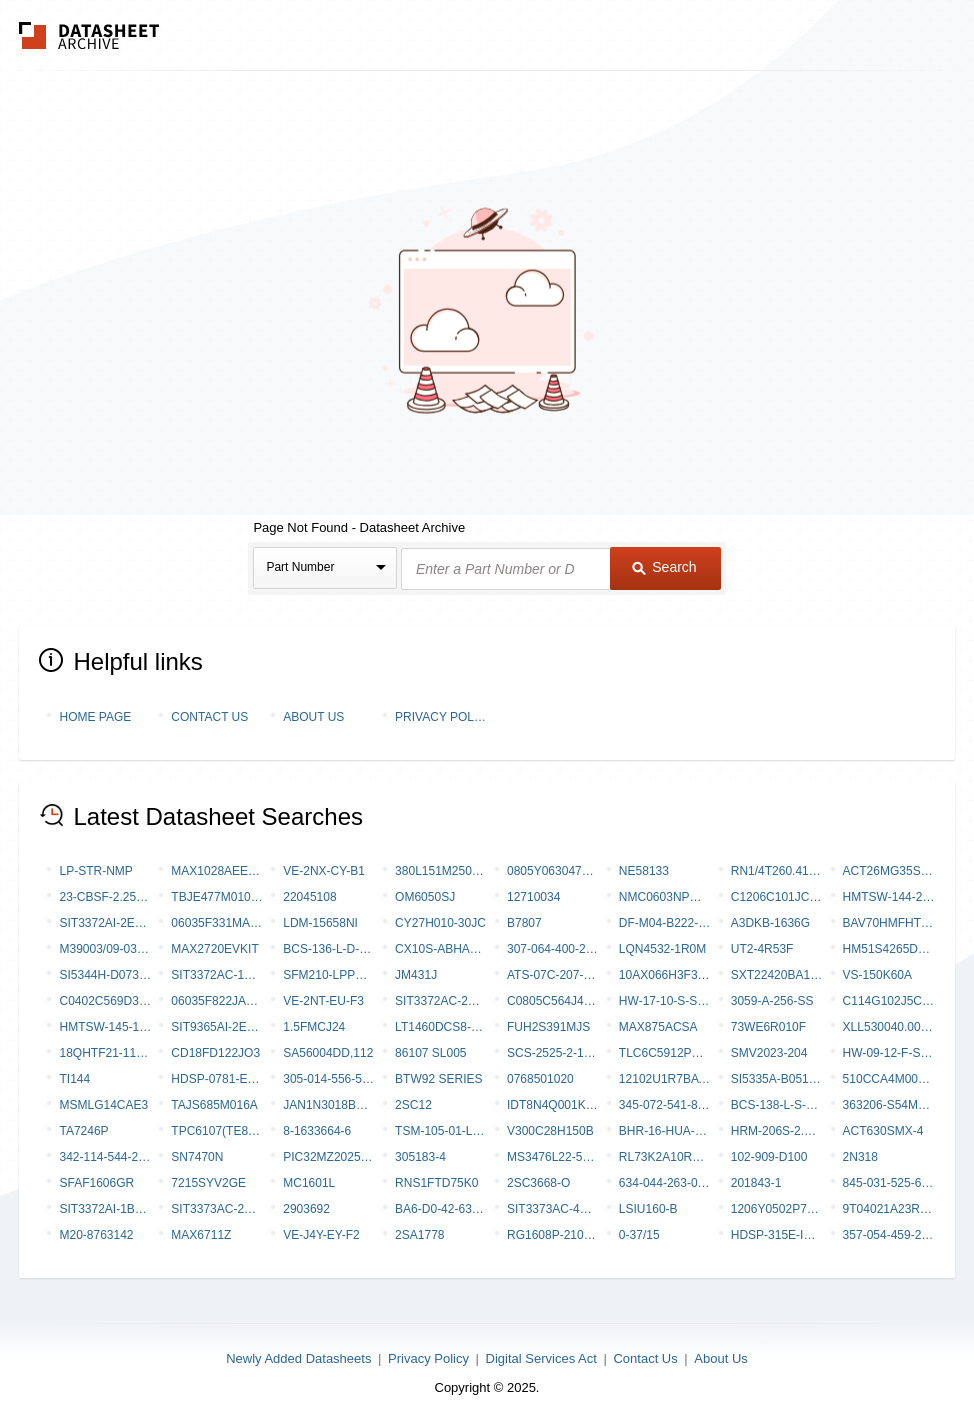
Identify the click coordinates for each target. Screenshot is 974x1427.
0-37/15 (639, 1235)
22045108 (309, 897)
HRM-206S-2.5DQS (777, 1131)
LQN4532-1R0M (662, 949)
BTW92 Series (438, 1079)
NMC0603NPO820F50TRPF (665, 897)
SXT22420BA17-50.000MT (777, 975)
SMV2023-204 (769, 1053)
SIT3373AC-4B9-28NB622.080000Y (553, 1209)
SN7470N (197, 1157)
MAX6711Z (201, 1235)
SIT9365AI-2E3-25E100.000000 (217, 1027)
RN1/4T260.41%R (777, 871)
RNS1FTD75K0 (436, 1183)
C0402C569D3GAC (105, 1001)
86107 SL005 (430, 1053)
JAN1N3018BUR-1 (329, 1105)
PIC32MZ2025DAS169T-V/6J (329, 1157)
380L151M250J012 (441, 871)
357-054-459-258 (889, 1235)
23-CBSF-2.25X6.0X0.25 (105, 897)
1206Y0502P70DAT (777, 1209)
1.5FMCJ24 (314, 1027)
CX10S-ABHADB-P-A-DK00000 (441, 949)
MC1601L (309, 1183)
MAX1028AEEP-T (217, 871)
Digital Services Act (541, 1358)
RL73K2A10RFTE (665, 1157)
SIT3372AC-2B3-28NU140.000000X (441, 1001)
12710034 (533, 897)
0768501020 (540, 1079)
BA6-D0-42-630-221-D (441, 1209)
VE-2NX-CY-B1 (324, 871)
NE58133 (644, 871)
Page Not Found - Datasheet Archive (359, 527)
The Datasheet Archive (89, 35)
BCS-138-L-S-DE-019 (777, 1105)
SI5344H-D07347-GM (105, 975)
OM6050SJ (425, 897)
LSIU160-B (648, 1209)
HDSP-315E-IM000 (777, 1235)
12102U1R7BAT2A (665, 1079)
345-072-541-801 (665, 1105)
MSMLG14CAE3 (103, 1105)
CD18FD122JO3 (215, 1053)
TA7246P (83, 1131)
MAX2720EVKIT (214, 949)
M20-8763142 (96, 1235)
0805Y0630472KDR (553, 871)
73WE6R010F (768, 1027)
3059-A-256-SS (772, 1001)
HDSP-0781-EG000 (217, 1079)
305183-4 (420, 1157)
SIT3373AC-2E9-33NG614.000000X (217, 1209)
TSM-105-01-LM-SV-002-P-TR (441, 1131)
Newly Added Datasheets (298, 1358)
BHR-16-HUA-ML (665, 1131)
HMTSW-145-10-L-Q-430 (105, 1027)
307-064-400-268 (553, 949)
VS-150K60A (877, 975)
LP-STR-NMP (95, 871)
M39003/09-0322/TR (105, 949)
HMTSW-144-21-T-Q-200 (889, 897)
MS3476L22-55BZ (553, 1157)
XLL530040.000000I (889, 1027)
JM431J (416, 975)
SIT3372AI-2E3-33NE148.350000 (105, 923)
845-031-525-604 (889, 1183)
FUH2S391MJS (548, 1027)
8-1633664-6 (317, 1131)
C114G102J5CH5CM (889, 1001)
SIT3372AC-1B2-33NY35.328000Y (217, 975)
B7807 (524, 923)
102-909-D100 (769, 1157)
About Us (313, 717)
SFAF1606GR (96, 1183)
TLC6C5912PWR (665, 1053)
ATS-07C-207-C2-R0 (553, 975)
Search (664, 567)
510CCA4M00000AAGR (889, 1079)
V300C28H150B (550, 1131)
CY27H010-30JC (440, 923)
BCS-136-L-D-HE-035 (329, 949)
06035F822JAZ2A (217, 1001)
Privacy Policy (441, 717)
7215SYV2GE (208, 1183)
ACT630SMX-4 (883, 1131)
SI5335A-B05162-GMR (777, 1079)
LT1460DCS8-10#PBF (441, 1027)
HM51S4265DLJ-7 (889, 949)
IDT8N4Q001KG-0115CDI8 (553, 1105)
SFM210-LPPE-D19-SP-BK (329, 975)
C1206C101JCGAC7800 (777, 897)
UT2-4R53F (762, 949)
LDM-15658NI (320, 923)
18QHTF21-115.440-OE (105, 1053)
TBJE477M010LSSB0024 (217, 897)
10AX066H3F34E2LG (665, 975)
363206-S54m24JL (889, 1105)
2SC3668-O (538, 1183)
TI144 (74, 1079)
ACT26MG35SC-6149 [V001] (889, 871)
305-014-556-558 (329, 1079)
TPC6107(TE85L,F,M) (217, 1131)
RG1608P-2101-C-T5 (553, 1235)
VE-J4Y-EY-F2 (321, 1235)
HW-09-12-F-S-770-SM (889, 1053)
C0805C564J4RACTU (553, 1001)
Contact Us (209, 717)
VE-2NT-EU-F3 (323, 1001)
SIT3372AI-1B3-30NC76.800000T (105, 1209)
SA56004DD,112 (328, 1053)
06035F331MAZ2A (217, 923)
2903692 (306, 1209)
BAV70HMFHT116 (889, 923)
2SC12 (413, 1105)
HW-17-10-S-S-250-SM (665, 1001)
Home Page (95, 717)
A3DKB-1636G (770, 923)
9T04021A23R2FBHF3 (889, 1209)
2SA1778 (419, 1235)
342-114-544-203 (105, 1157)
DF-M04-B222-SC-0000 (665, 923)
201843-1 (756, 1183)
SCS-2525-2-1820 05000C (553, 1053)
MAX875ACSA (658, 1027)
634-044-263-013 (665, 1183)
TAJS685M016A (214, 1105)
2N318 (860, 1157)
